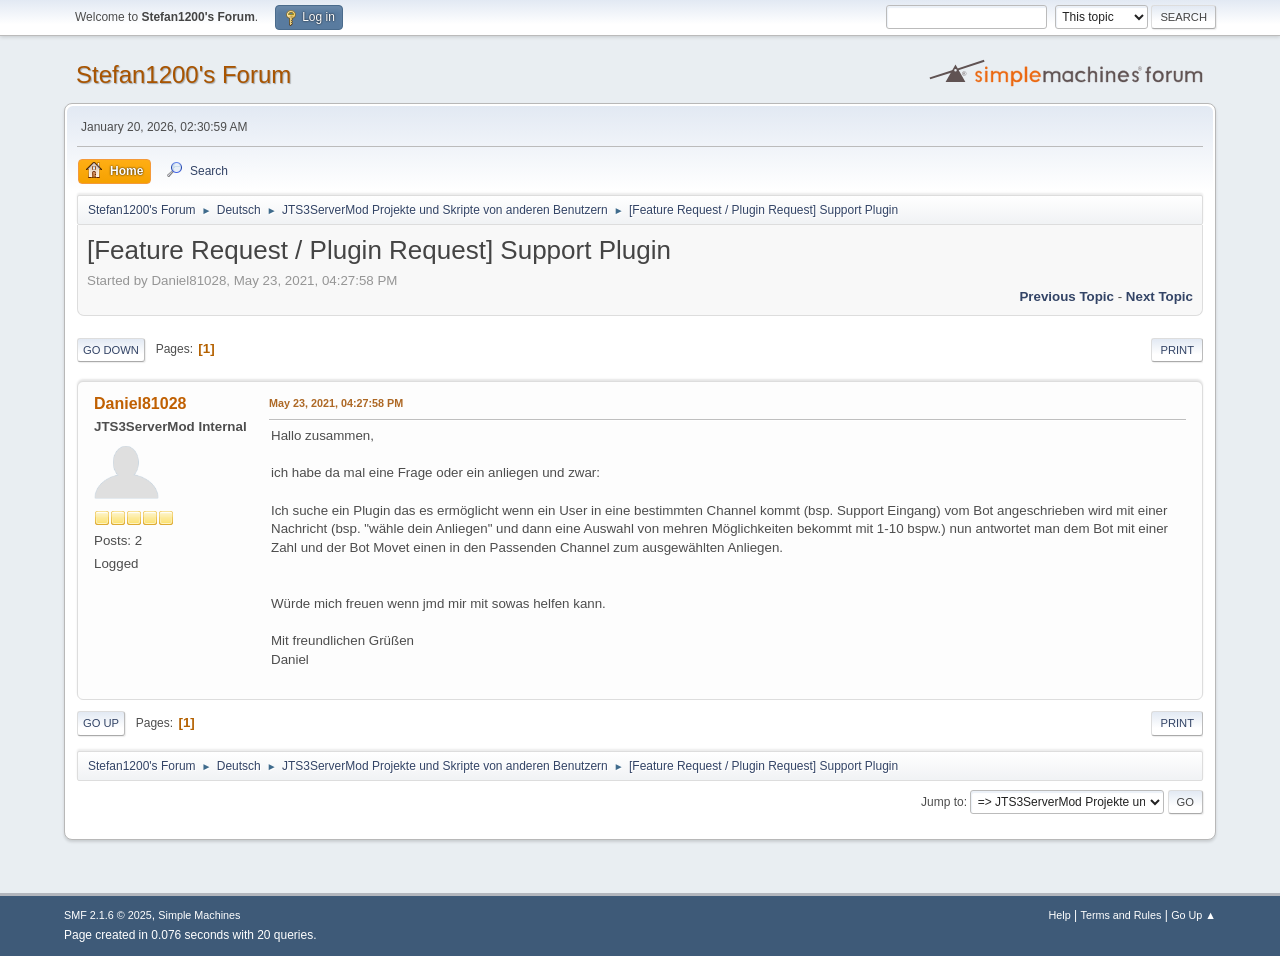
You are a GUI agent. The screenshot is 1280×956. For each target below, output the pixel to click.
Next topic (1159, 296)
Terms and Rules (1121, 915)
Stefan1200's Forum (183, 74)
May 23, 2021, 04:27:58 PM (336, 403)
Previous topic (1066, 296)
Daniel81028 (140, 403)
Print (1177, 350)
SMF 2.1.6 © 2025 (108, 915)
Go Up (101, 723)
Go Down (111, 350)
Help (1060, 915)
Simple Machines (199, 915)
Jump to (942, 802)
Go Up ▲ (1193, 915)
